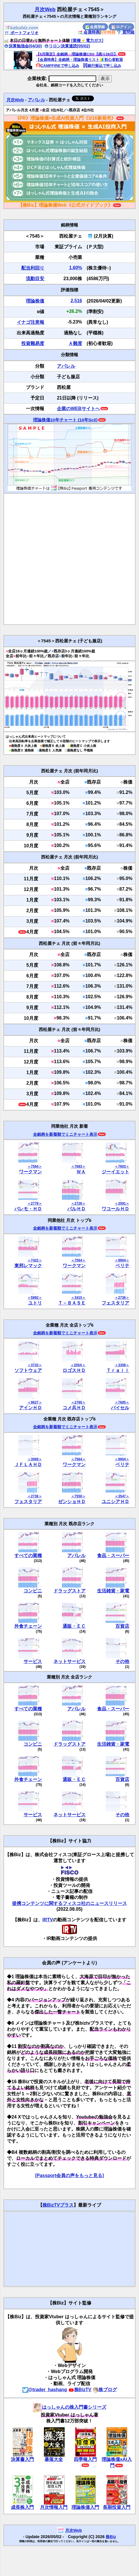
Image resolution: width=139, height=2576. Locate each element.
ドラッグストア (69, 1590)
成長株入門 (22, 2507)
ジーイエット (115, 1171)
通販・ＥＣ (74, 1626)
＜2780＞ (78, 1402)
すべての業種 (28, 1555)
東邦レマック (28, 1265)
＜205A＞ (78, 1365)
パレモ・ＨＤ (28, 1208)
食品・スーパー (113, 1555)
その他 (122, 1661)
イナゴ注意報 (30, 322)
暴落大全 (54, 2459)
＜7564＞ (34, 1166)
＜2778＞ (34, 1203)
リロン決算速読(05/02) (67, 46)
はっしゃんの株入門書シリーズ (69, 2407)
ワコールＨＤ (115, 1208)
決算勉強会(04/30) (23, 46)
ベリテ (122, 1265)
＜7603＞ (122, 1166)
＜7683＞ (78, 1166)
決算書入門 (22, 2459)
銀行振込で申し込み (102, 65)
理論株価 (35, 301)
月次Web (45, 9)
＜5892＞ (34, 1298)
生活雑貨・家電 (113, 1590)
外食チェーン (28, 1626)
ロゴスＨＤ (74, 1370)
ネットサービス (69, 1661)
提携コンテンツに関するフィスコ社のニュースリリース (69, 1903)
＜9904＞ (122, 1260)
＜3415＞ (78, 1298)
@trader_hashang (44, 2389)
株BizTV (79, 2389)
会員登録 (95, 27)
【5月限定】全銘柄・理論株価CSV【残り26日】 (76, 54)
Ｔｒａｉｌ (117, 1370)
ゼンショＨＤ (72, 1501)
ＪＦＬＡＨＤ (28, 1464)
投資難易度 (32, 343)
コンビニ (33, 1590)
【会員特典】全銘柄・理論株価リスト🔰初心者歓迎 (79, 59)
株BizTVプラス (58, 2205)
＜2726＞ (78, 1203)
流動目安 (35, 278)
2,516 (76, 300)
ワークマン (30, 1171)
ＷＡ (81, 1171)
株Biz (111, 2536)
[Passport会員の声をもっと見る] (69, 2175)
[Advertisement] (65, 559)
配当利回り (32, 267)
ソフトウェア (28, 1370)
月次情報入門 (53, 2507)
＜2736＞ (122, 1298)
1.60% (75, 267)
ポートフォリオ (21, 32)
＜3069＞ (34, 1459)
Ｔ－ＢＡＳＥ (72, 1302)
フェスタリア (115, 1302)
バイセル (120, 1407)
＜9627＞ (34, 1402)
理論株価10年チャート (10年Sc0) (65, 419)
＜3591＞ (122, 1203)
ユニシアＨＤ (115, 1501)
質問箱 (125, 32)
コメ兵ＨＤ (74, 1407)
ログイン (121, 27)
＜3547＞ (122, 1496)
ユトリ (35, 1302)
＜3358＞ (122, 1365)
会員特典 (89, 32)
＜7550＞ (78, 1496)
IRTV (48, 1919)
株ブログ (105, 2389)
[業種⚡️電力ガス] (87, 40)
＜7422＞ (34, 1260)
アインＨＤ (30, 1407)
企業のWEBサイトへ (78, 408)
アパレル (36, 99)
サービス (33, 1661)
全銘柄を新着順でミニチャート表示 (65, 1134)
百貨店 (122, 1626)
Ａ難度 (75, 343)
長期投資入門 (116, 2507)
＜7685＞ (122, 1402)
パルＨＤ (76, 1208)
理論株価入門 (85, 2507)
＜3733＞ (34, 1365)
